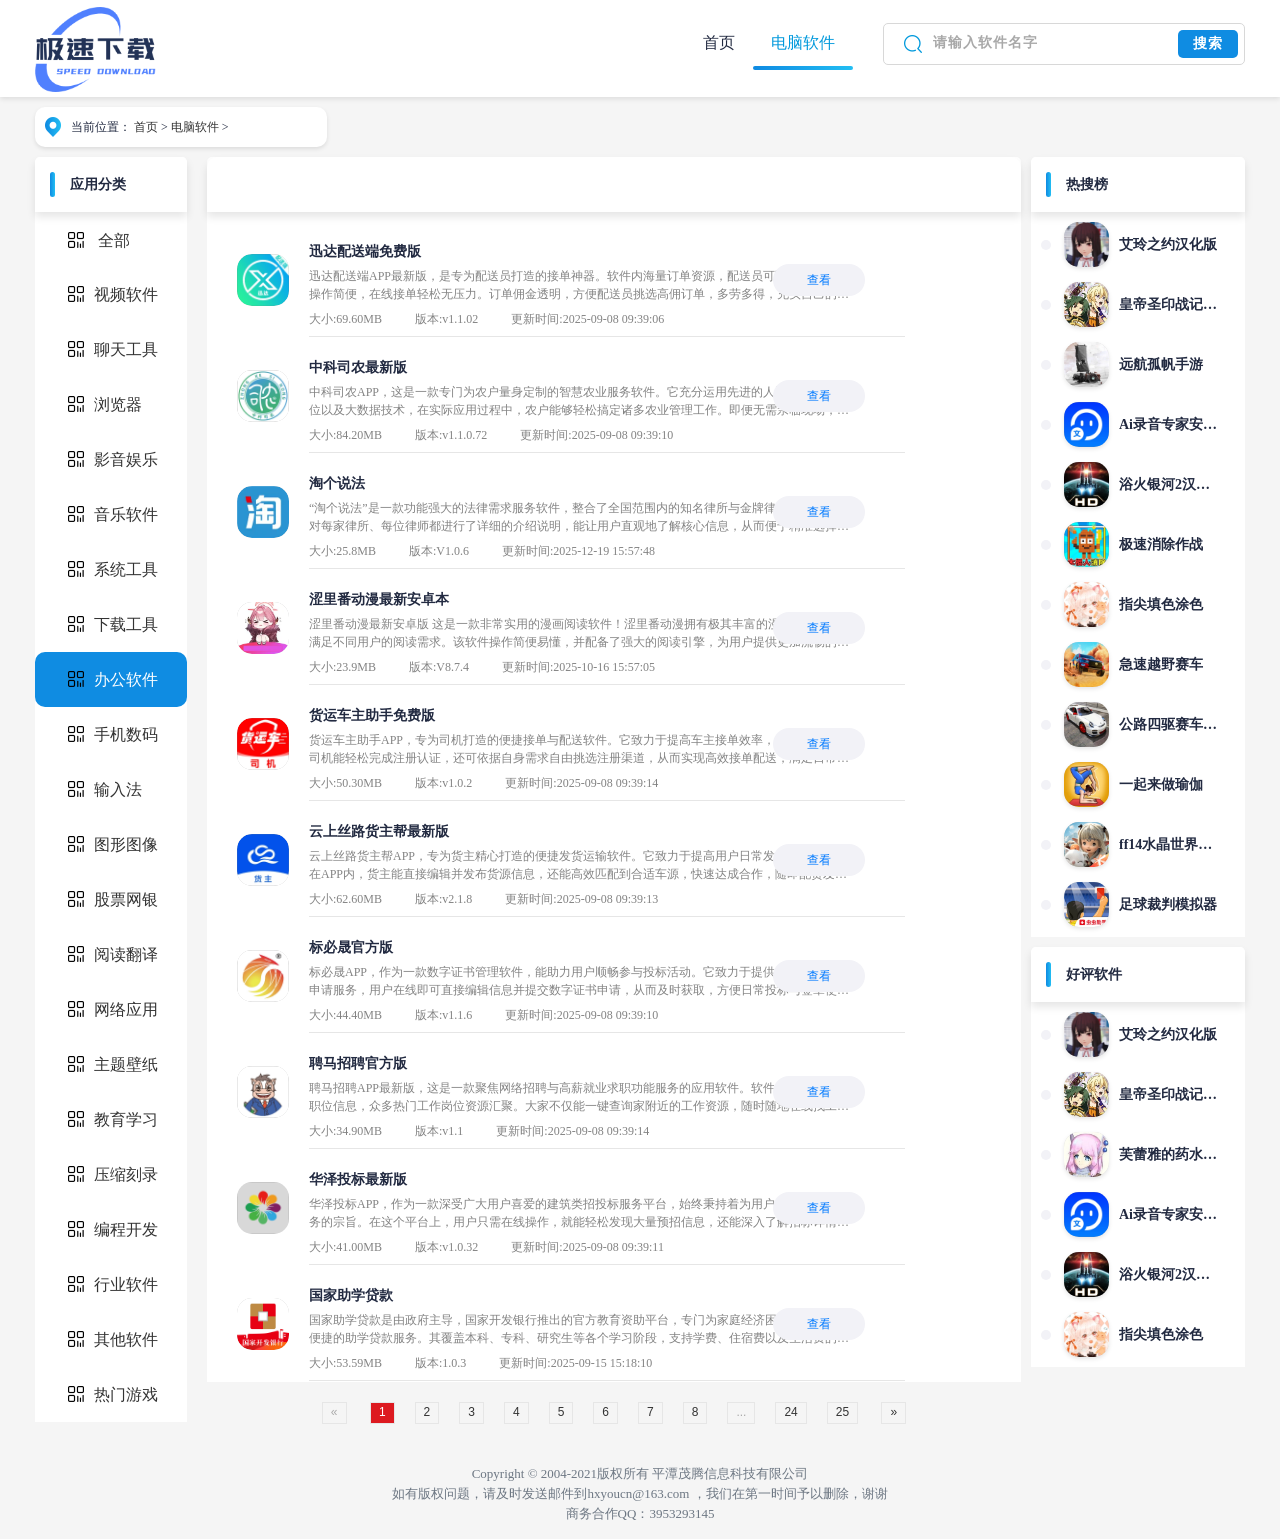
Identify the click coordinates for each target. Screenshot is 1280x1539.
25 (842, 1412)
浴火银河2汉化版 (1168, 484)
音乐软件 (113, 514)
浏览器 (105, 404)
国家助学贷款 (351, 1295)
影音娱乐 (113, 459)
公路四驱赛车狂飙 (1168, 724)
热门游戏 (113, 1394)
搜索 (1208, 43)
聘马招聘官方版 (358, 1063)
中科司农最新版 (358, 367)
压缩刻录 (113, 1174)
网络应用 (113, 1009)
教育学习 (113, 1119)
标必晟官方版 (351, 947)
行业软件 (113, 1284)
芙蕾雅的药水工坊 (1168, 1154)
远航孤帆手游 (1161, 364)
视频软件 (113, 294)
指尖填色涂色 (1161, 604)
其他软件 (113, 1339)
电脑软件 (803, 42)
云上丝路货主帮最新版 (379, 831)
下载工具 (113, 624)
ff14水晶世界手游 (1168, 844)
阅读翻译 (113, 954)
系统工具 (113, 569)
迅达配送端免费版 (365, 251)
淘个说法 (337, 483)
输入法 (105, 789)
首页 (719, 42)
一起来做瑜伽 (1161, 784)
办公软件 (113, 679)
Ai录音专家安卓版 (1168, 424)
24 (790, 1412)
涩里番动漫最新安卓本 (379, 599)
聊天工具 (113, 349)
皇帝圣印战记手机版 (1168, 304)
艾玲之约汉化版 (1168, 244)
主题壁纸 (113, 1064)
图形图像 (113, 844)
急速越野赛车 (1161, 664)
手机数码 (113, 734)
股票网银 (113, 899)
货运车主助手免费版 (372, 715)
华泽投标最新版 (358, 1179)
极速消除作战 (1161, 544)
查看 (819, 280)
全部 (114, 240)
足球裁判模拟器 (1168, 904)
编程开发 (113, 1229)
